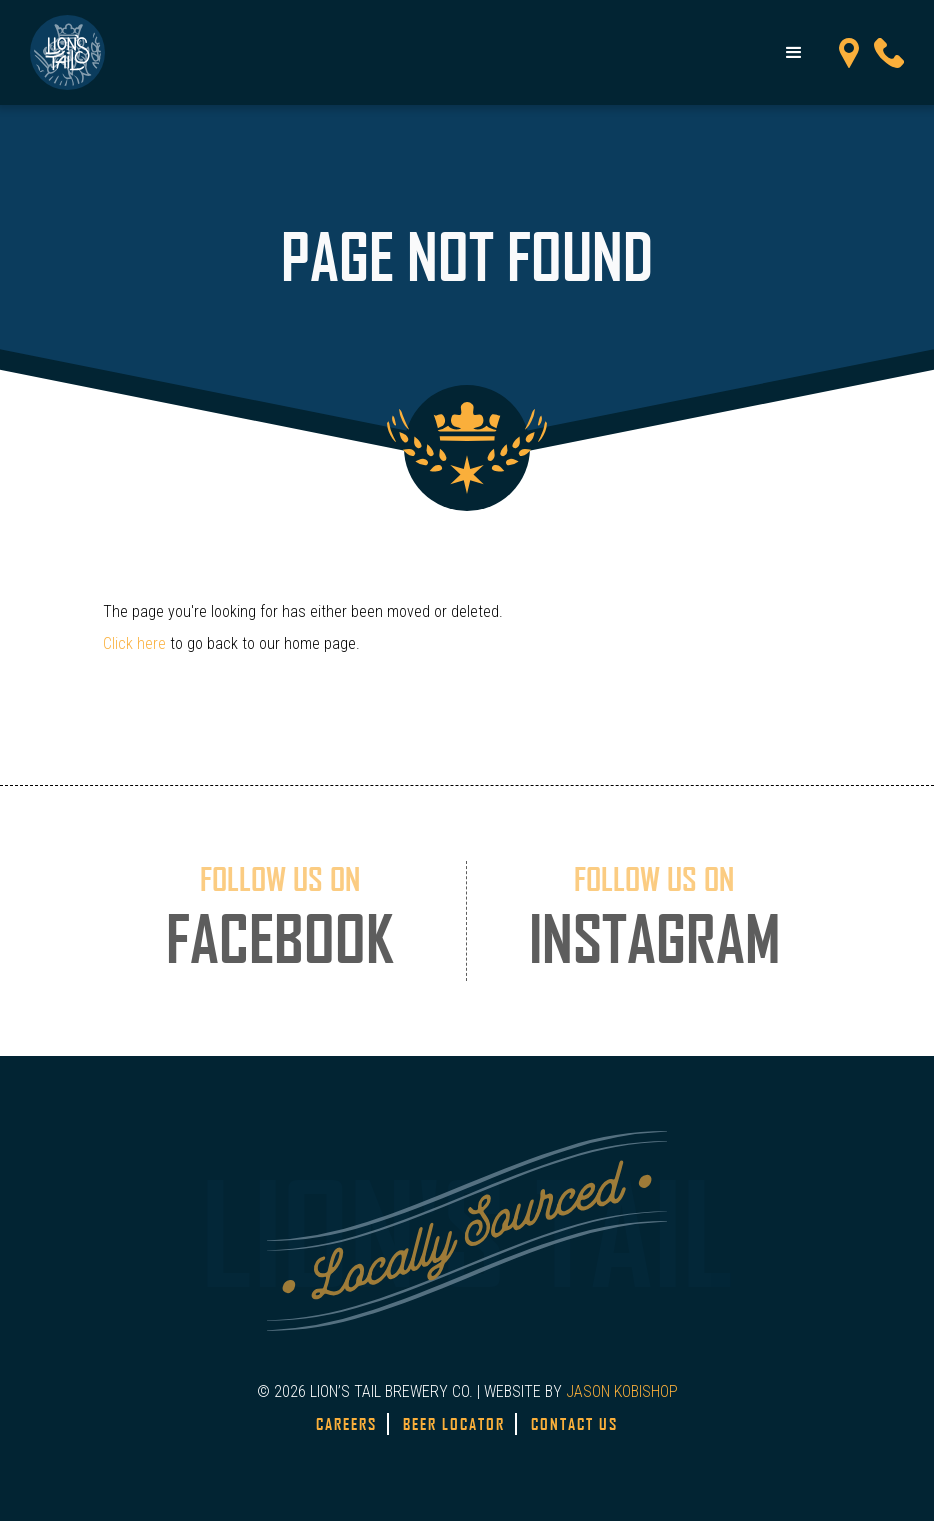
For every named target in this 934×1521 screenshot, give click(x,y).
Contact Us (574, 1424)
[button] (794, 53)
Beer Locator (454, 1424)
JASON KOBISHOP (622, 1391)
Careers (346, 1424)
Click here (134, 643)
